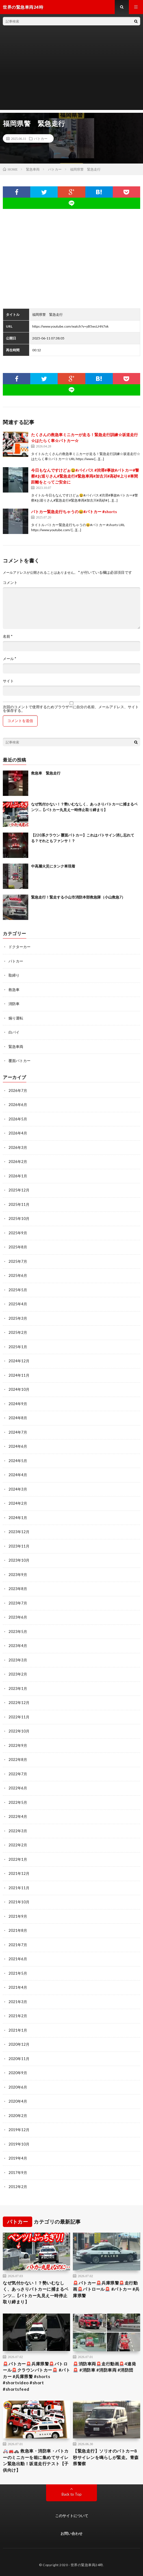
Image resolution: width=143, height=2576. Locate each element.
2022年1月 (17, 1859)
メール (9, 659)
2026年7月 (17, 1090)
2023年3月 (17, 1660)
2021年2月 (17, 2016)
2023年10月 (18, 1560)
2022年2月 (17, 1845)
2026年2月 (17, 1161)
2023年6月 (17, 1617)
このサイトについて (71, 2515)
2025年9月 (17, 1233)
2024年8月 (17, 1418)
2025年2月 (17, 1332)
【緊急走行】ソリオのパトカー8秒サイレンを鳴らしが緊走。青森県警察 (106, 2457)
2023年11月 (18, 1546)
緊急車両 (15, 1046)
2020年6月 (17, 2087)
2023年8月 (17, 1588)
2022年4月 (17, 1816)
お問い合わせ (71, 2533)
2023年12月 (18, 1531)
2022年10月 (18, 1731)
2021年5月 (17, 1973)
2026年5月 (17, 1119)
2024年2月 (17, 1503)
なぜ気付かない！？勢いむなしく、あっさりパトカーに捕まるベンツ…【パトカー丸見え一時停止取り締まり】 (36, 2292)
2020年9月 (17, 2072)
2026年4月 (17, 1133)
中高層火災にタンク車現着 (53, 866)
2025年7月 (17, 1261)
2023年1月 (17, 1688)
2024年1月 (17, 1517)
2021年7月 (17, 1945)
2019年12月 (18, 2129)
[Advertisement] (71, 70)
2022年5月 (17, 1802)
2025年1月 (17, 1347)
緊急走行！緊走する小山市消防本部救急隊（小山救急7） (78, 897)
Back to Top (72, 2494)
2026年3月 (17, 1147)
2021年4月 (17, 1987)
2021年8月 (17, 1930)
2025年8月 (17, 1247)
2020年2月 (17, 2115)
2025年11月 (18, 1204)
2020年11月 (18, 2058)
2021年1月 (17, 2030)
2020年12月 (18, 2044)
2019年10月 (18, 2144)
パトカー (40, 138)
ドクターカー (19, 946)
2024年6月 (17, 1446)
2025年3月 (17, 1318)
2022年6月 (17, 1788)
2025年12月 (18, 1190)
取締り (14, 975)
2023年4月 (17, 1645)
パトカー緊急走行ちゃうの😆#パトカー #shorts (74, 511)
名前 (7, 636)
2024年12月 (18, 1361)
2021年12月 (18, 1873)
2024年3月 (17, 1489)
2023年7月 (17, 1603)
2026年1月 (17, 1176)
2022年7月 (17, 1774)
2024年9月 (17, 1403)
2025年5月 (17, 1290)
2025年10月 (18, 1218)
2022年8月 (17, 1759)
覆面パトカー (19, 1060)
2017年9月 (17, 2172)
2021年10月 (18, 1902)
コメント (10, 582)
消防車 (14, 1003)
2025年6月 (17, 1275)
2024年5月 (17, 1460)
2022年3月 (17, 1831)
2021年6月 (17, 1959)
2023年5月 (17, 1631)
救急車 (14, 989)
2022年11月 (18, 1717)
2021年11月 (18, 1888)
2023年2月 (17, 1674)
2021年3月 (17, 2001)
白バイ (14, 1032)
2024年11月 (18, 1375)
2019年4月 (17, 2158)
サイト (8, 681)
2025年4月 (17, 1304)
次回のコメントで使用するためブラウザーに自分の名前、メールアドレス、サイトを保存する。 (71, 708)
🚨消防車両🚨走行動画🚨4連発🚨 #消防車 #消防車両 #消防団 (104, 2367)
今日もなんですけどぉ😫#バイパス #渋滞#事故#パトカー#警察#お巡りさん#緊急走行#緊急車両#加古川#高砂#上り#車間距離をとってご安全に (85, 476)
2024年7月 (17, 1432)
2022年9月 (17, 1745)
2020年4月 (17, 2101)
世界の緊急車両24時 (87, 2565)
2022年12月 (18, 1702)
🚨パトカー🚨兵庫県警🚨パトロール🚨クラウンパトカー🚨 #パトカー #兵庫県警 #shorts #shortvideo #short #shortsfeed (36, 2376)
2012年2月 (17, 2186)
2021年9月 (17, 1916)
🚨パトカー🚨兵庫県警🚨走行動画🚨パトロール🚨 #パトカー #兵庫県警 (106, 2289)
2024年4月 (17, 1475)
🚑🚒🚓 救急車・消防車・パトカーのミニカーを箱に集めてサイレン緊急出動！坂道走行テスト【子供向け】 (36, 2460)
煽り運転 (15, 1018)
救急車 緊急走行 (45, 773)
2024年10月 (18, 1389)
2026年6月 (17, 1104)
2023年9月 (17, 1574)
